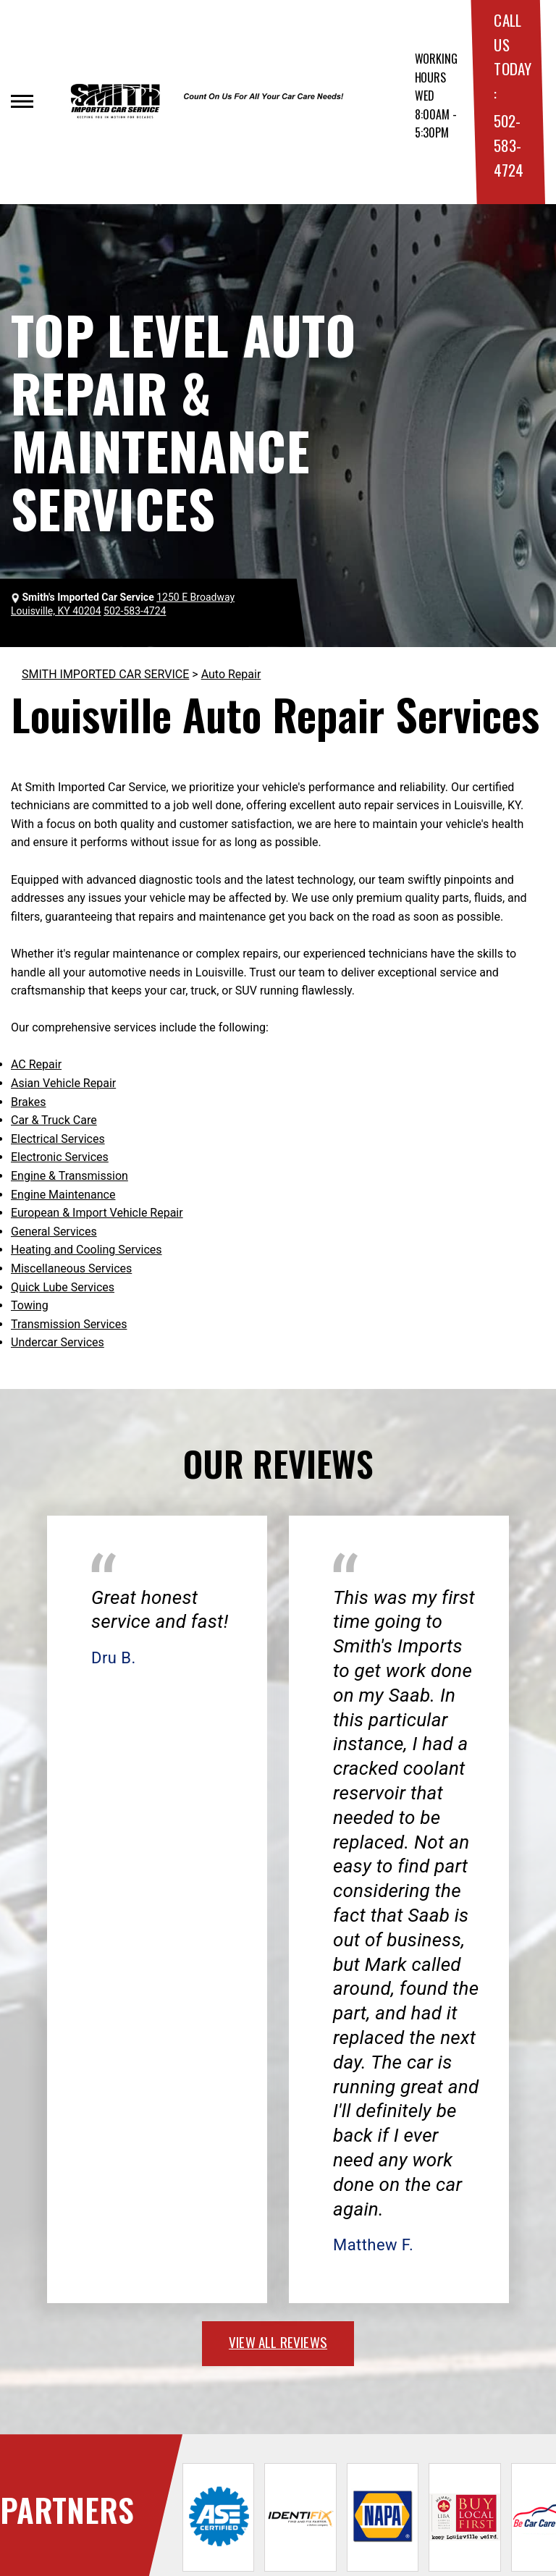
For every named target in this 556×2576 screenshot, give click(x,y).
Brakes (28, 1102)
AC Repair (36, 1064)
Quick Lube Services (62, 1287)
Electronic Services (60, 1157)
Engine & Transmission (69, 1176)
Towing (30, 1305)
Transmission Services (69, 1324)
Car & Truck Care (54, 1120)
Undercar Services (57, 1342)
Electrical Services (58, 1139)
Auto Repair (231, 674)
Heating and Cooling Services (86, 1250)
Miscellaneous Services (71, 1268)
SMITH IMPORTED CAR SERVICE (105, 674)
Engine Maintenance (63, 1195)
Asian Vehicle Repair (63, 1083)
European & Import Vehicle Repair (97, 1213)
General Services (54, 1231)
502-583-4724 (508, 144)
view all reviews (278, 2341)
